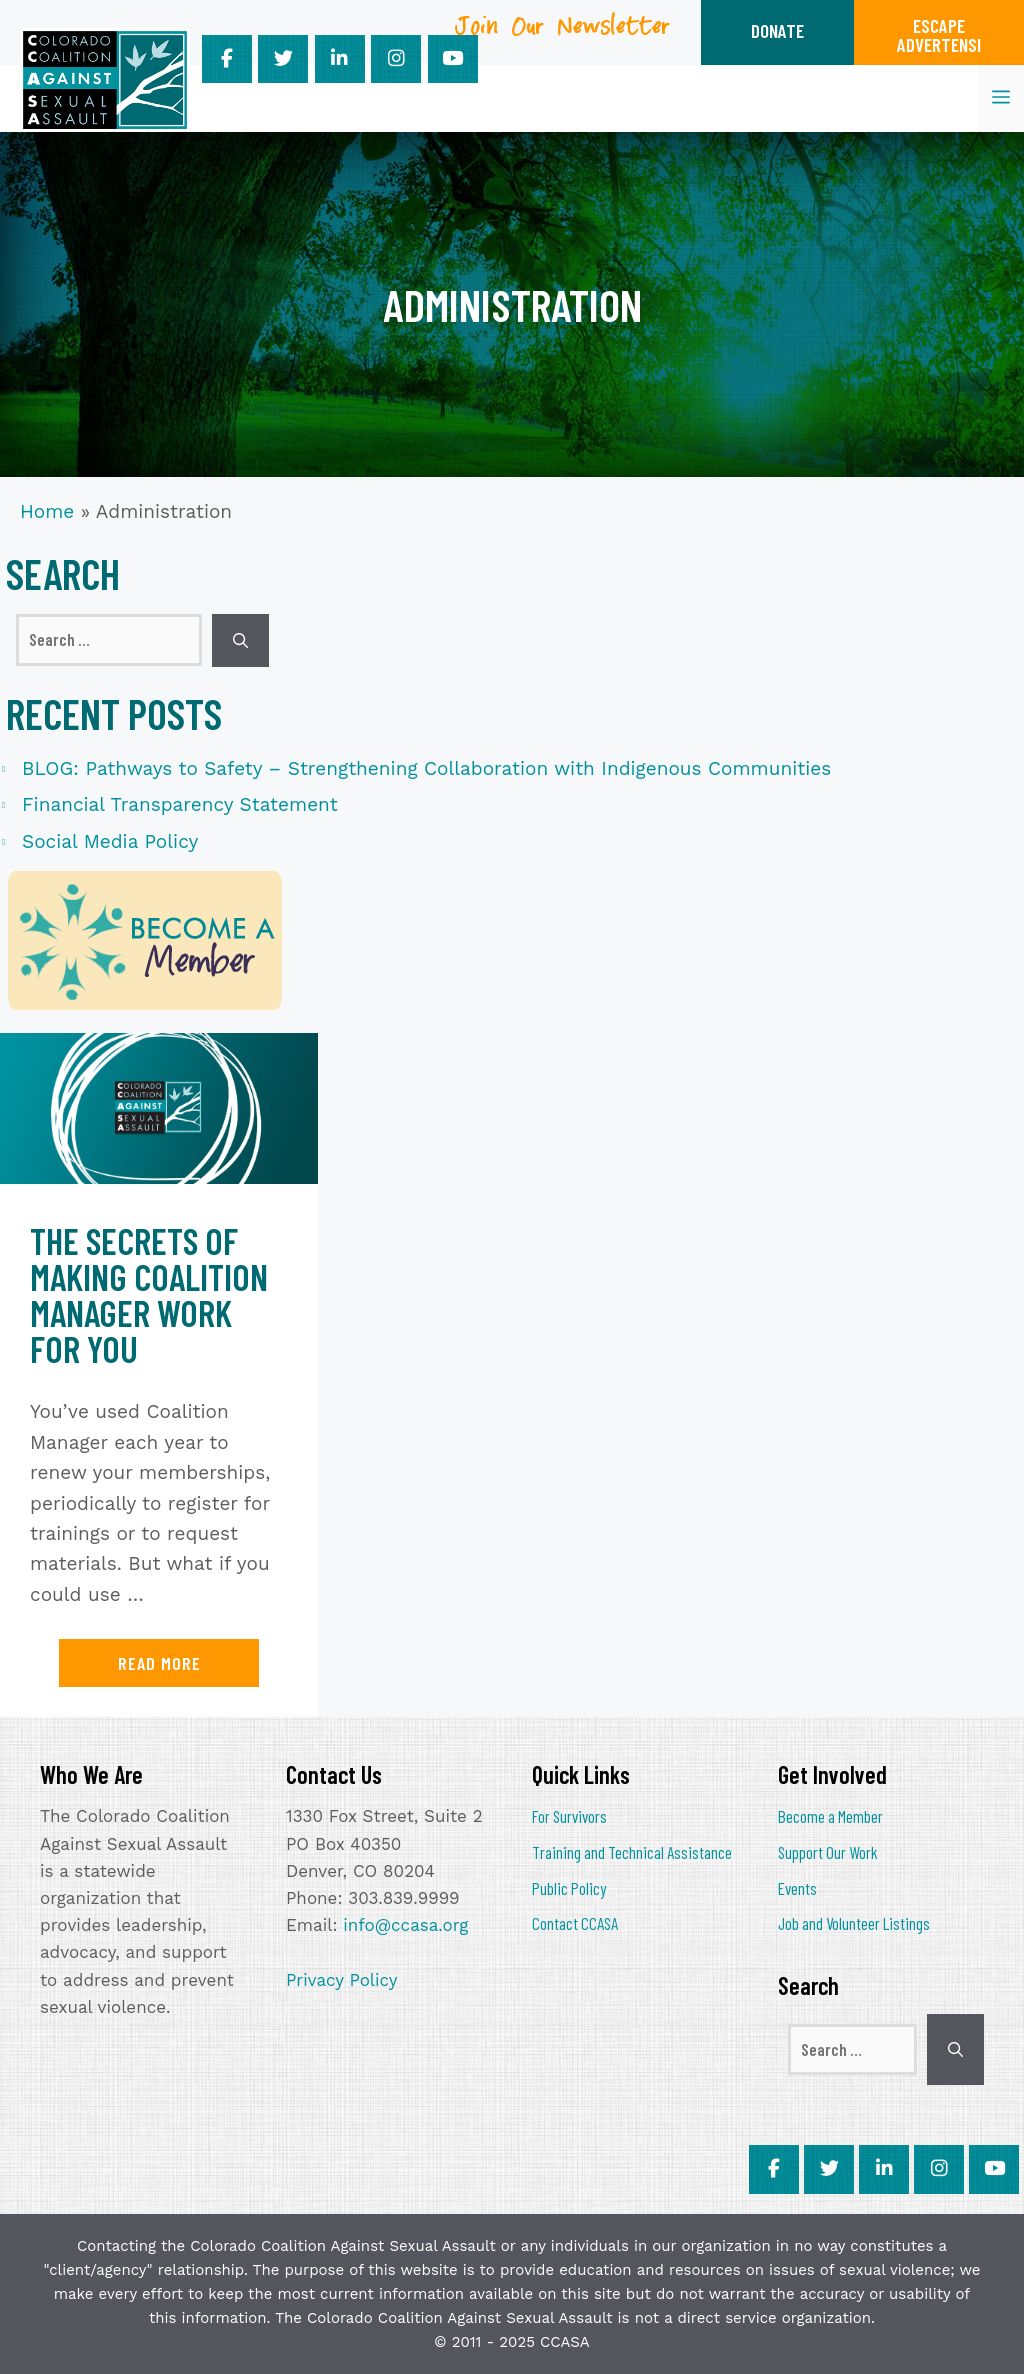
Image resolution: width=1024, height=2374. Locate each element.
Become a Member (830, 1816)
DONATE (777, 30)
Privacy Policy (342, 1980)
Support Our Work (828, 1852)
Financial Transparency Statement (180, 804)
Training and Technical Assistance (632, 1852)
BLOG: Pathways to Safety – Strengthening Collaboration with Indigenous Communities (426, 768)
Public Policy (569, 1888)
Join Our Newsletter (563, 33)
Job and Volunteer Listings (854, 1923)
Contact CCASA (575, 1923)
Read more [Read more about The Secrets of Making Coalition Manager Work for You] (159, 1663)
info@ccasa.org (405, 1925)
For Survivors (569, 1816)
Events (797, 1888)
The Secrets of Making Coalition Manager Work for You (149, 1294)
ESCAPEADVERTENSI (939, 35)
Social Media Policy (110, 841)
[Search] (240, 640)
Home (47, 511)
